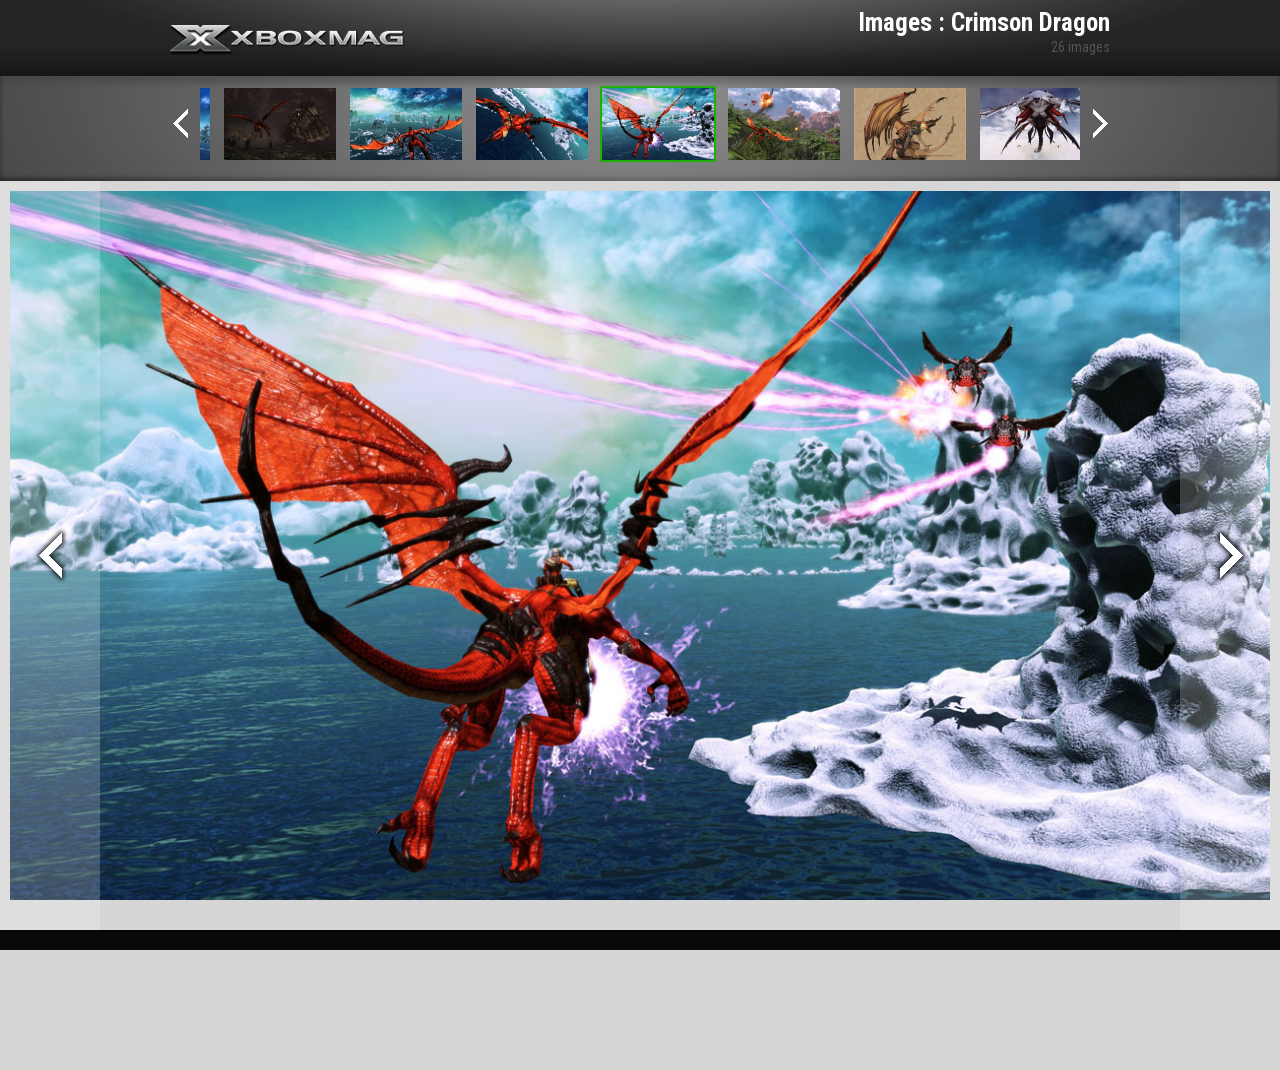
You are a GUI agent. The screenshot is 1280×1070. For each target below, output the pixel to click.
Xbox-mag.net (287, 40)
